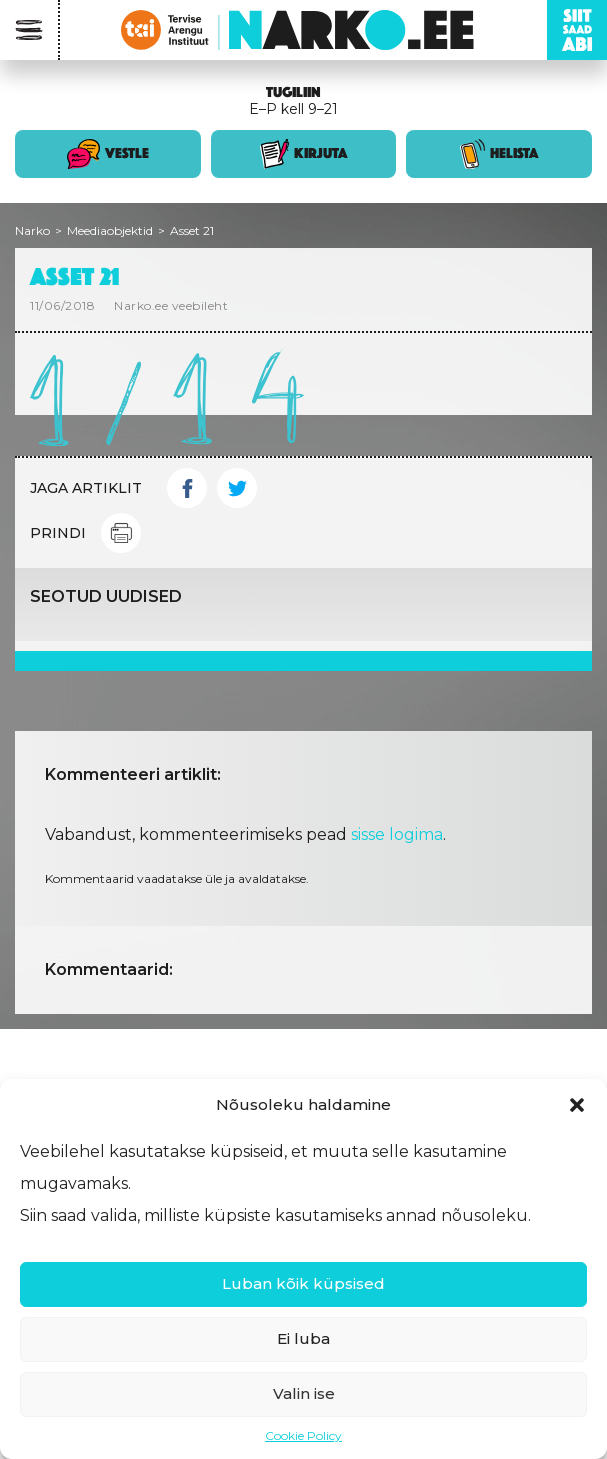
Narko (32, 230)
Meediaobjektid (110, 230)
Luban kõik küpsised (303, 1283)
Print (121, 533)
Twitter (237, 488)
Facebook (187, 488)
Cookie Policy (303, 1435)
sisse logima (397, 834)
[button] (577, 1105)
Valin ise (304, 1393)
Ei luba (303, 1338)
